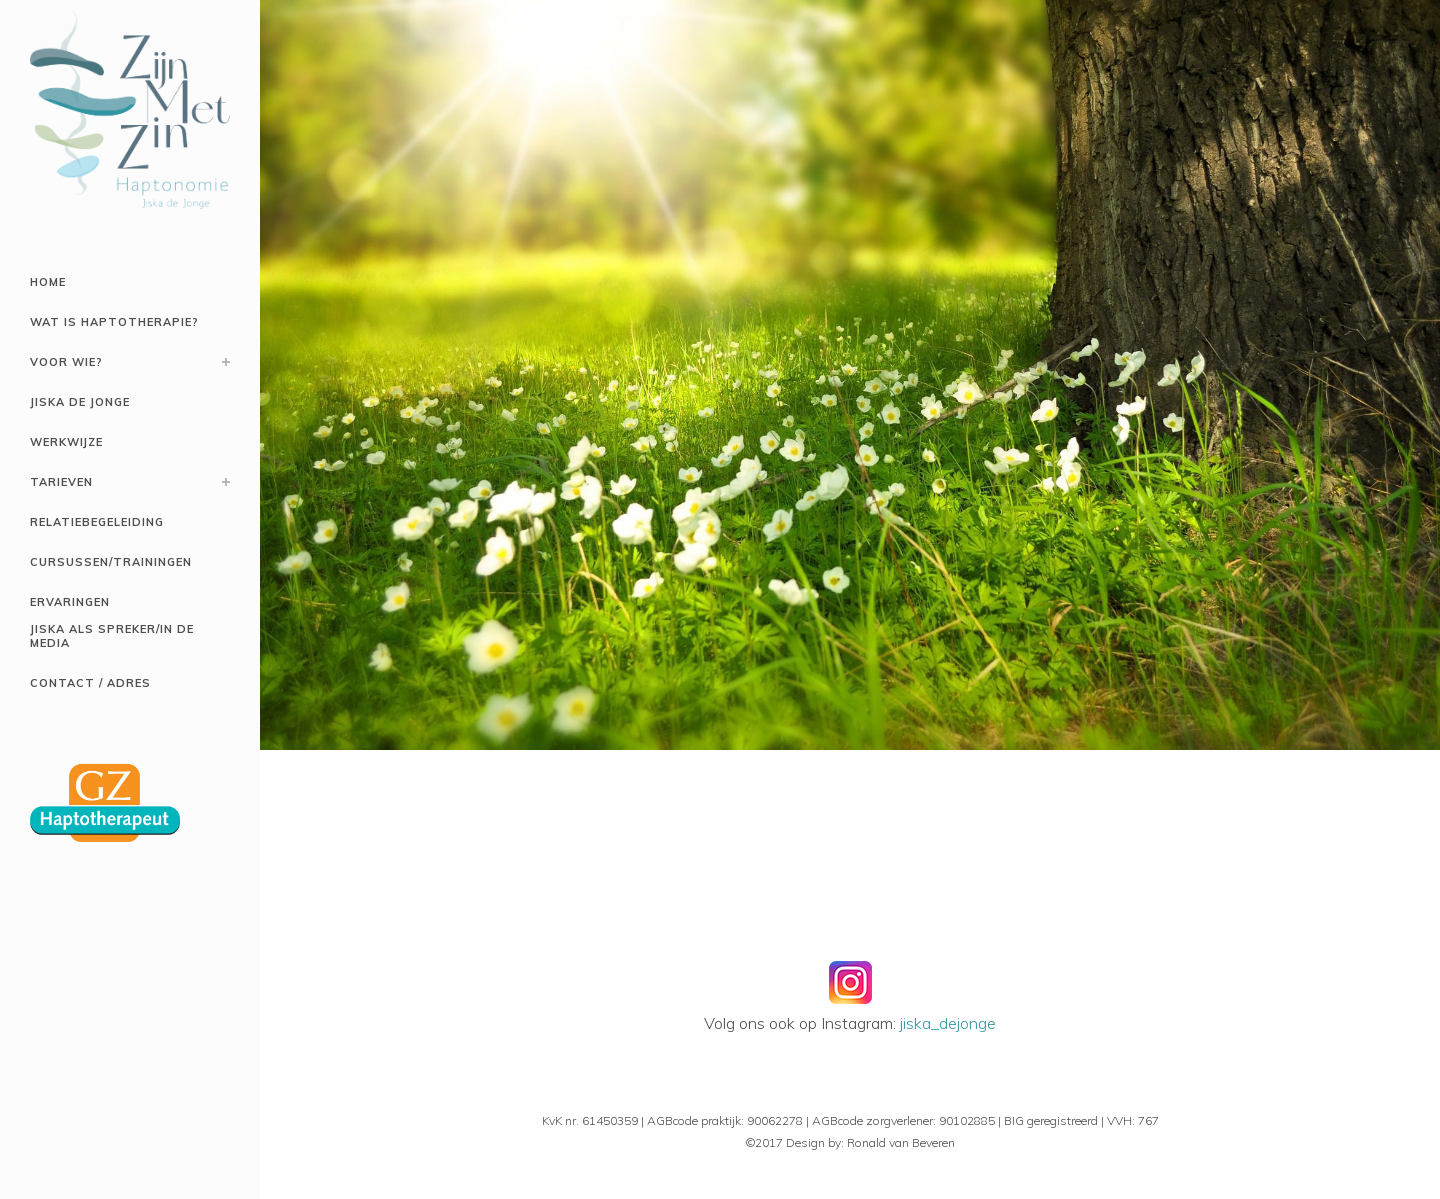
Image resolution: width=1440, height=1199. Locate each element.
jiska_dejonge (948, 1023)
